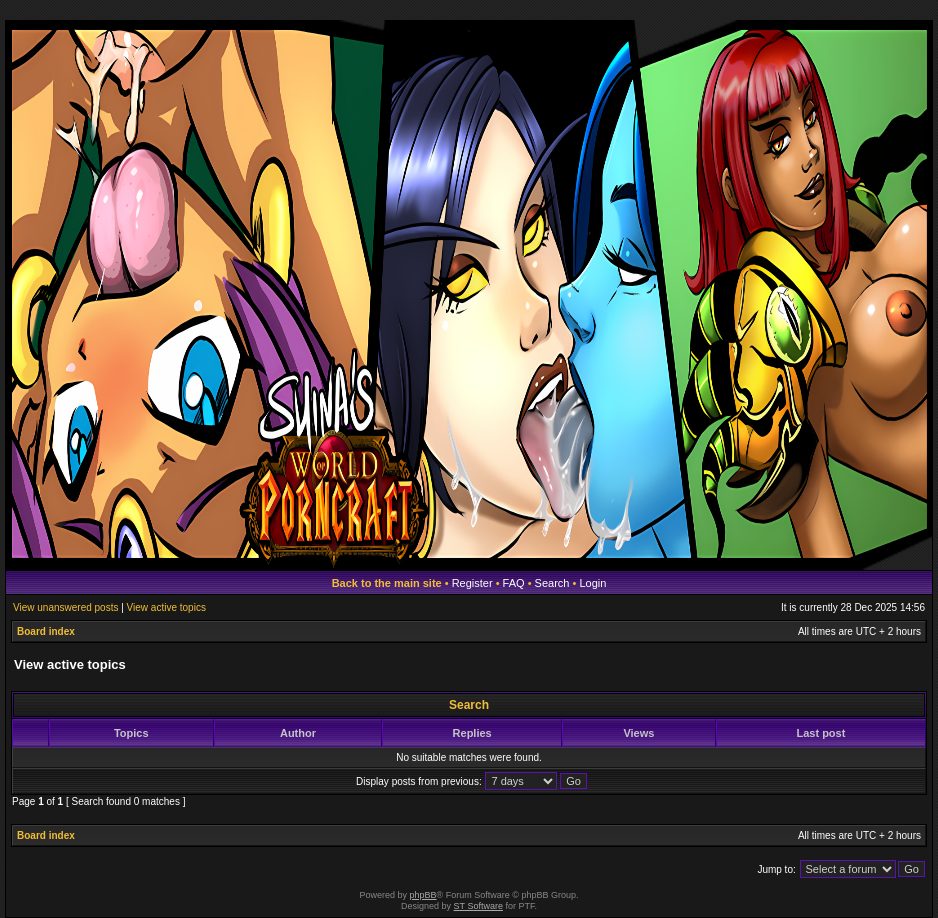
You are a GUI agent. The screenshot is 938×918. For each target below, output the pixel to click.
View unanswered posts (65, 607)
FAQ (514, 583)
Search (552, 583)
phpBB (423, 895)
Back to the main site (387, 583)
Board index (46, 631)
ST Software (478, 906)
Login (592, 583)
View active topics (166, 607)
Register (472, 583)
